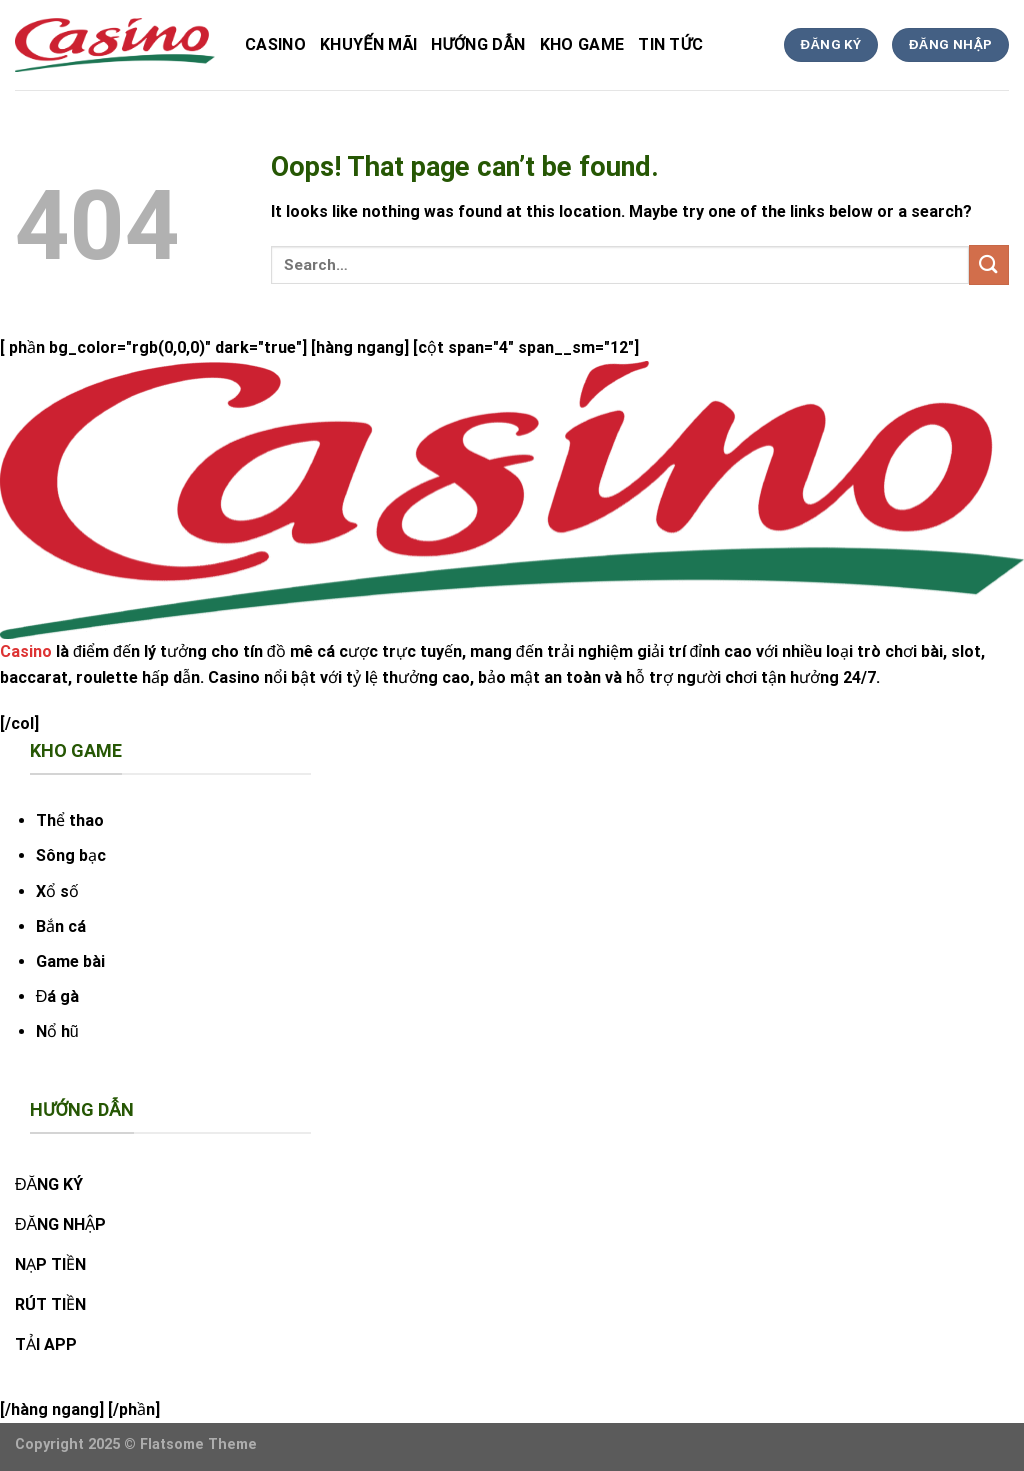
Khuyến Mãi (368, 44)
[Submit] (989, 264)
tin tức (670, 44)
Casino (275, 44)
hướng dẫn (478, 44)
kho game (582, 44)
